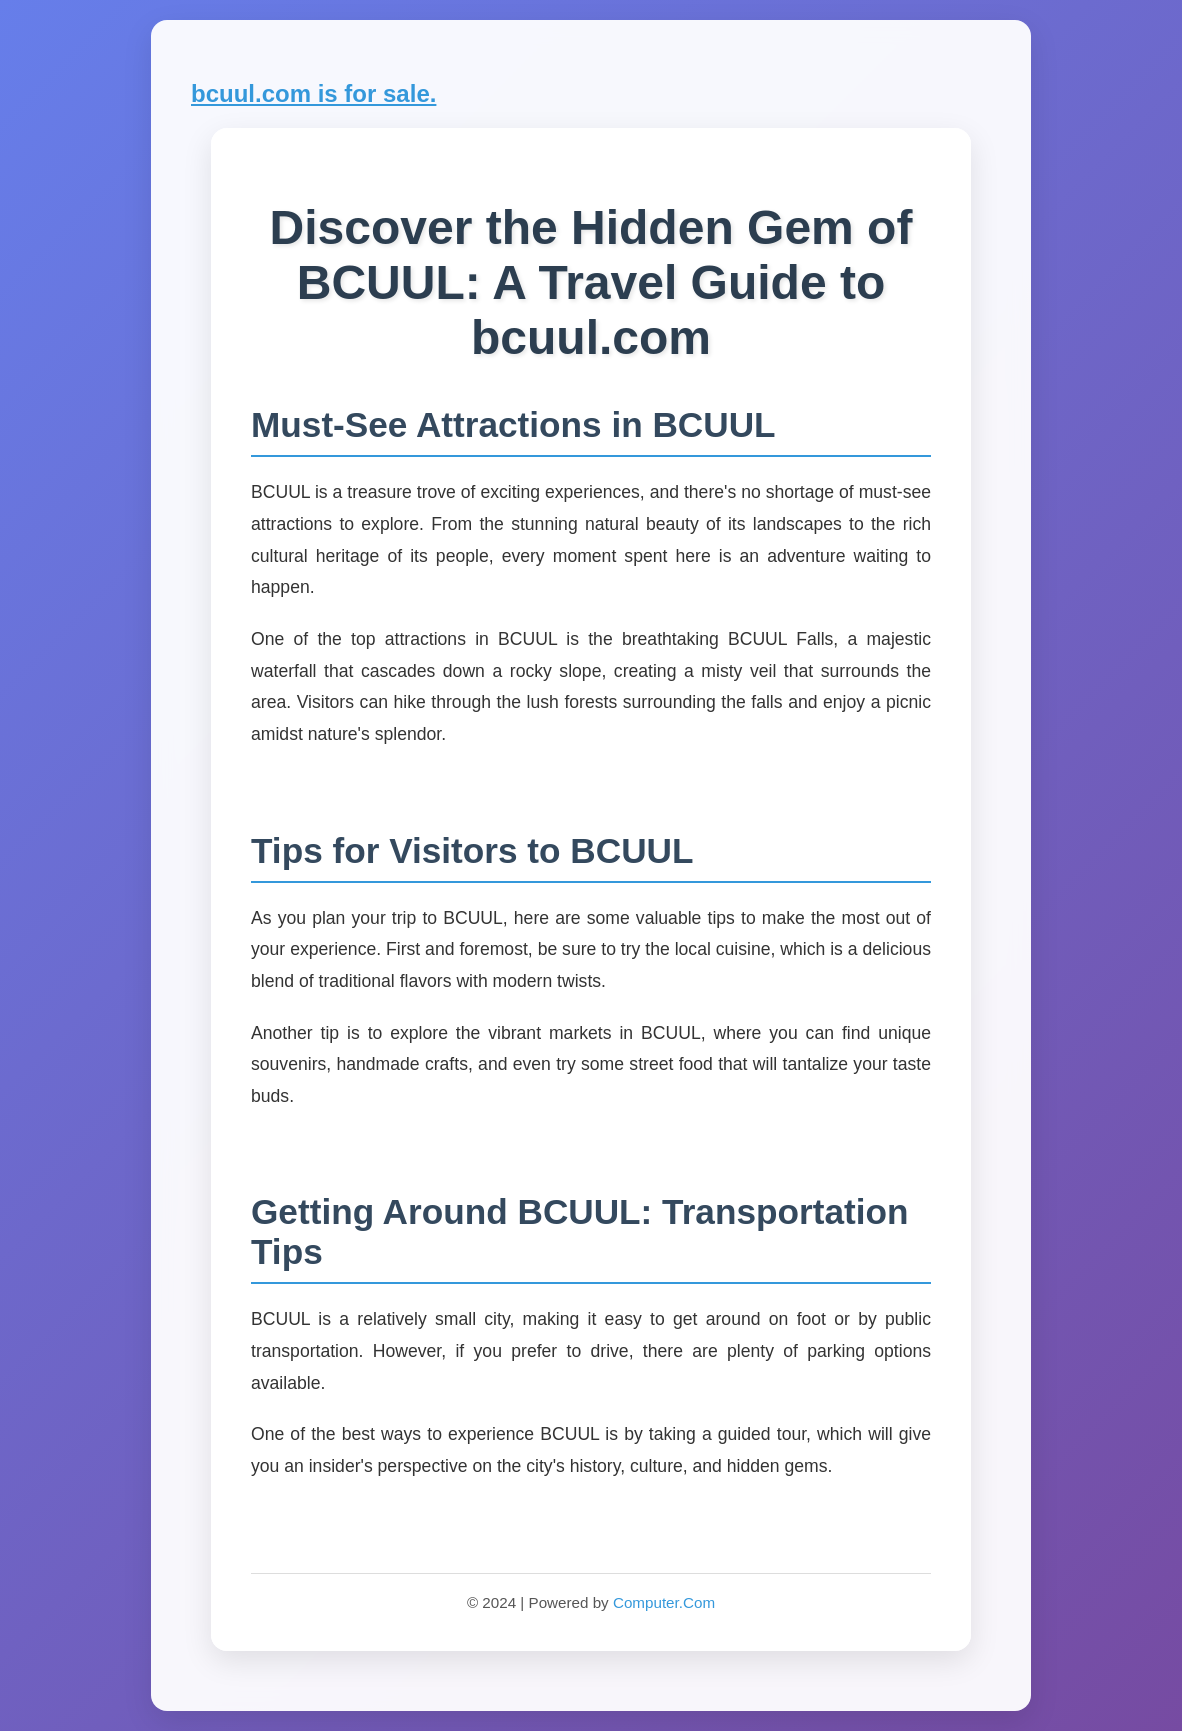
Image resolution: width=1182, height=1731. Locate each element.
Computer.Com (664, 1602)
